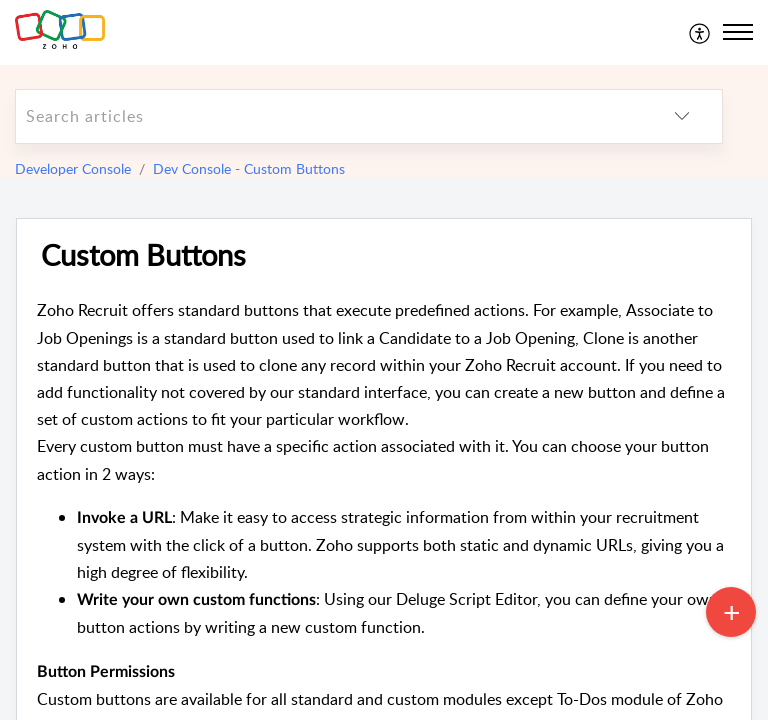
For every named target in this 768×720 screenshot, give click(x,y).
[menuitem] (700, 32)
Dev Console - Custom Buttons (249, 168)
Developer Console (73, 168)
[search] (329, 116)
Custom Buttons (143, 255)
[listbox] (682, 116)
